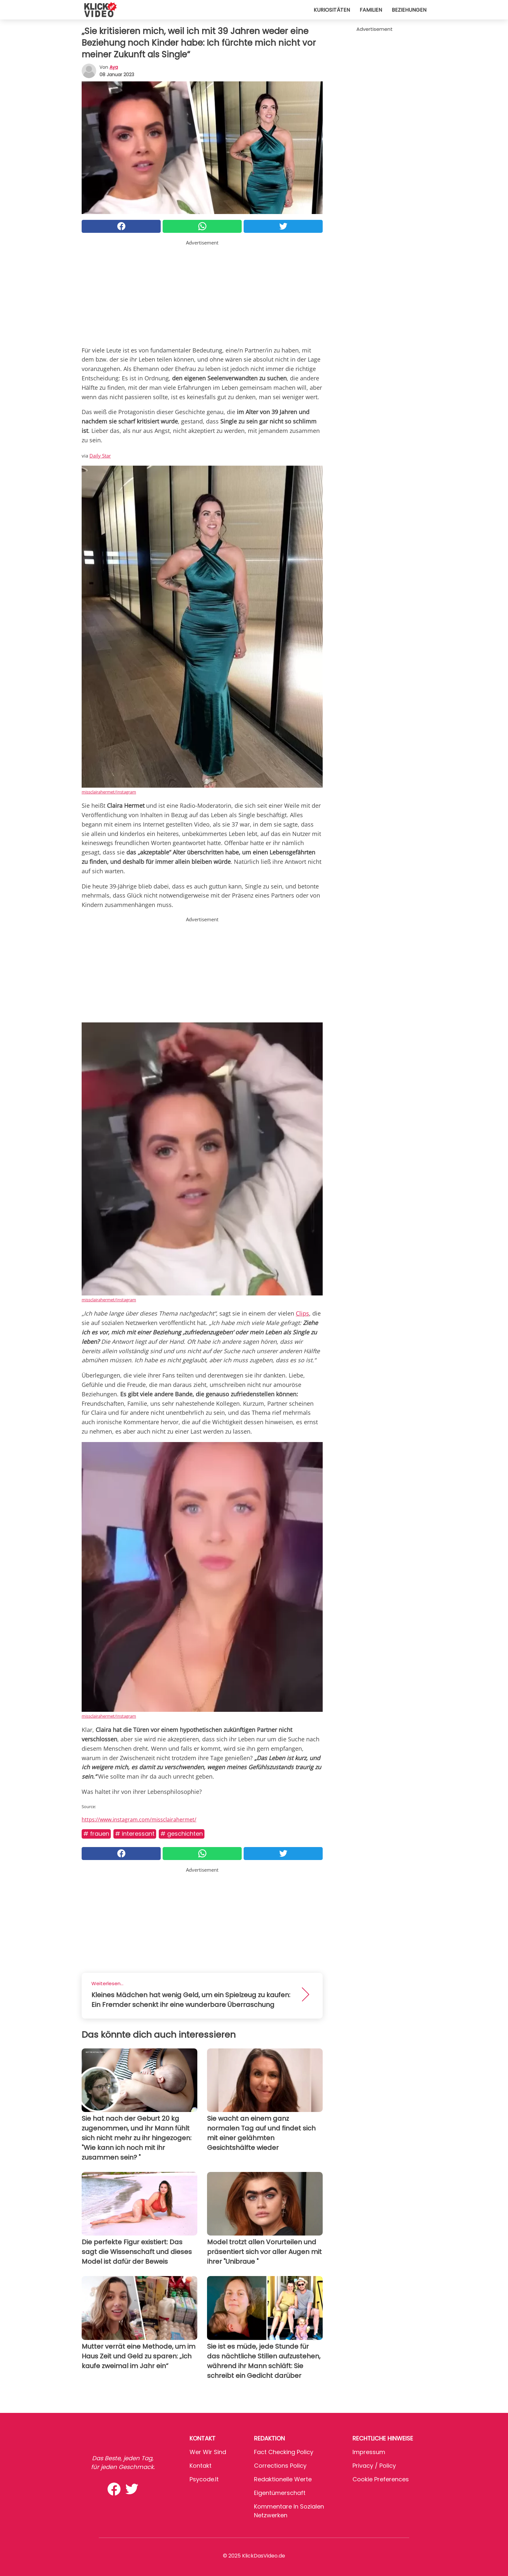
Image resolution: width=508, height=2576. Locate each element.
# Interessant (135, 1834)
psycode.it (204, 2479)
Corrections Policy (280, 2466)
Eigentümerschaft (280, 2493)
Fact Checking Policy (283, 2452)
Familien (371, 10)
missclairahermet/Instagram (109, 792)
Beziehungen (409, 10)
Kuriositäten (332, 10)
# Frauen (96, 1834)
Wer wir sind (208, 2452)
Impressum (368, 2452)
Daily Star (100, 455)
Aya (114, 67)
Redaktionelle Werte (283, 2479)
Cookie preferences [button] (380, 2479)
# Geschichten (181, 1834)
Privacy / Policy (374, 2466)
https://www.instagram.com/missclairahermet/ (139, 1819)
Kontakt (201, 2466)
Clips (302, 1313)
